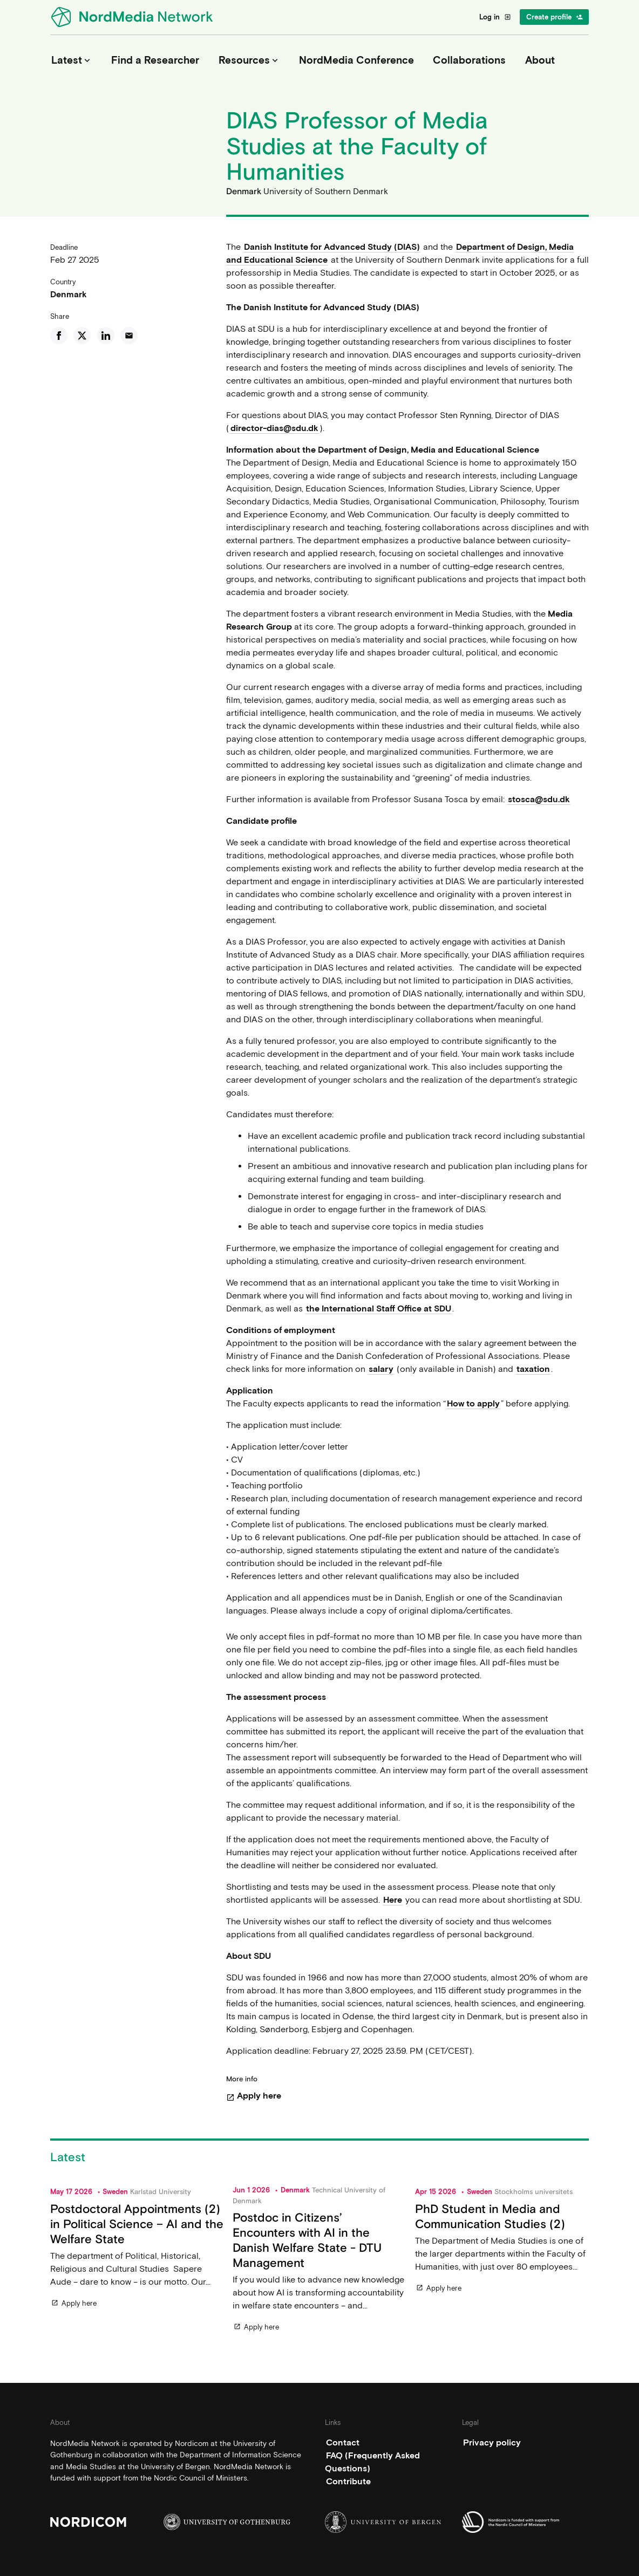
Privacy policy (492, 2442)
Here (392, 1900)
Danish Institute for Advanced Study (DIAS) (332, 247)
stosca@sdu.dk (539, 799)
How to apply (473, 1403)
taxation (533, 1369)
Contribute (348, 2481)
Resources (249, 60)
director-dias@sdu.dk (274, 428)
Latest (71, 60)
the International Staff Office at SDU (378, 1308)
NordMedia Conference (356, 60)
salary (381, 1369)
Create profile (554, 17)
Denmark (68, 294)
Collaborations (469, 60)
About (540, 60)
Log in (495, 17)
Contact (342, 2442)
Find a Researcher (155, 60)
